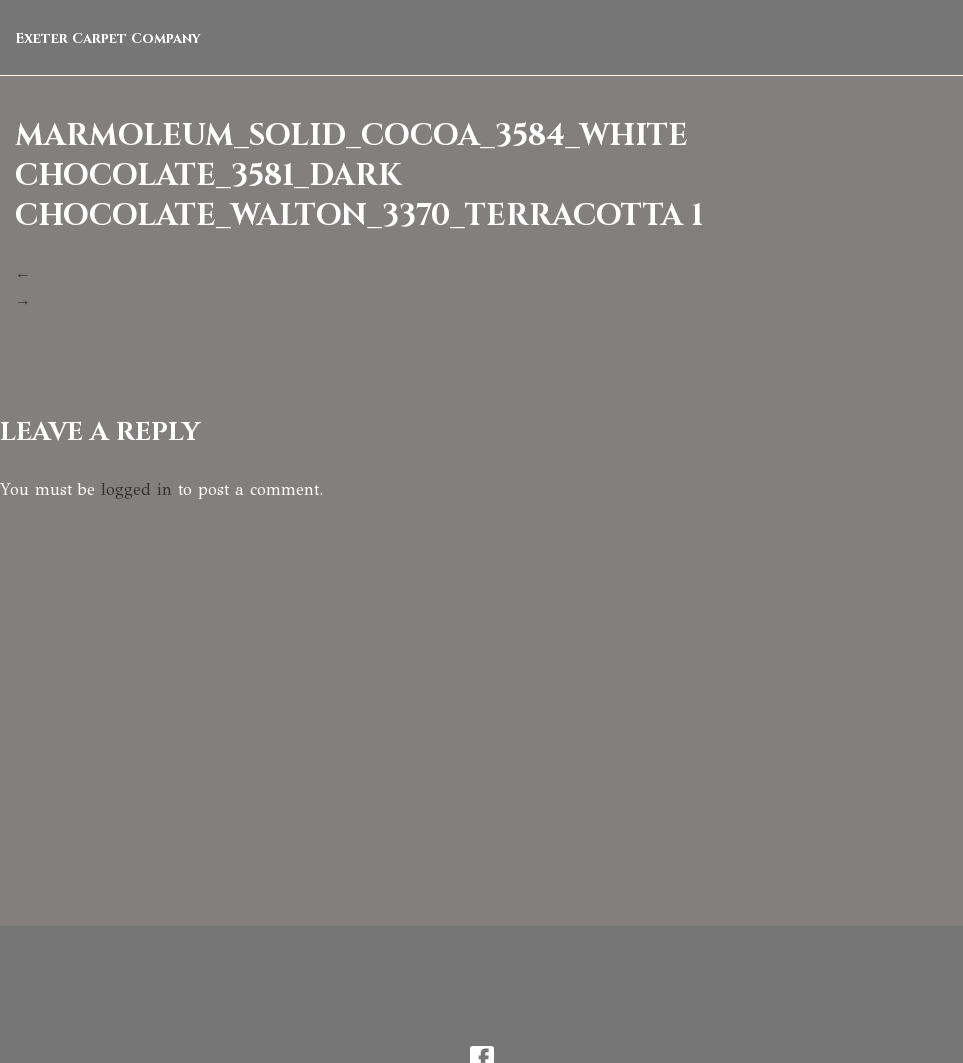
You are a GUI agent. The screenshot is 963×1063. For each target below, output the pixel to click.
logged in (136, 489)
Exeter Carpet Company (108, 38)
